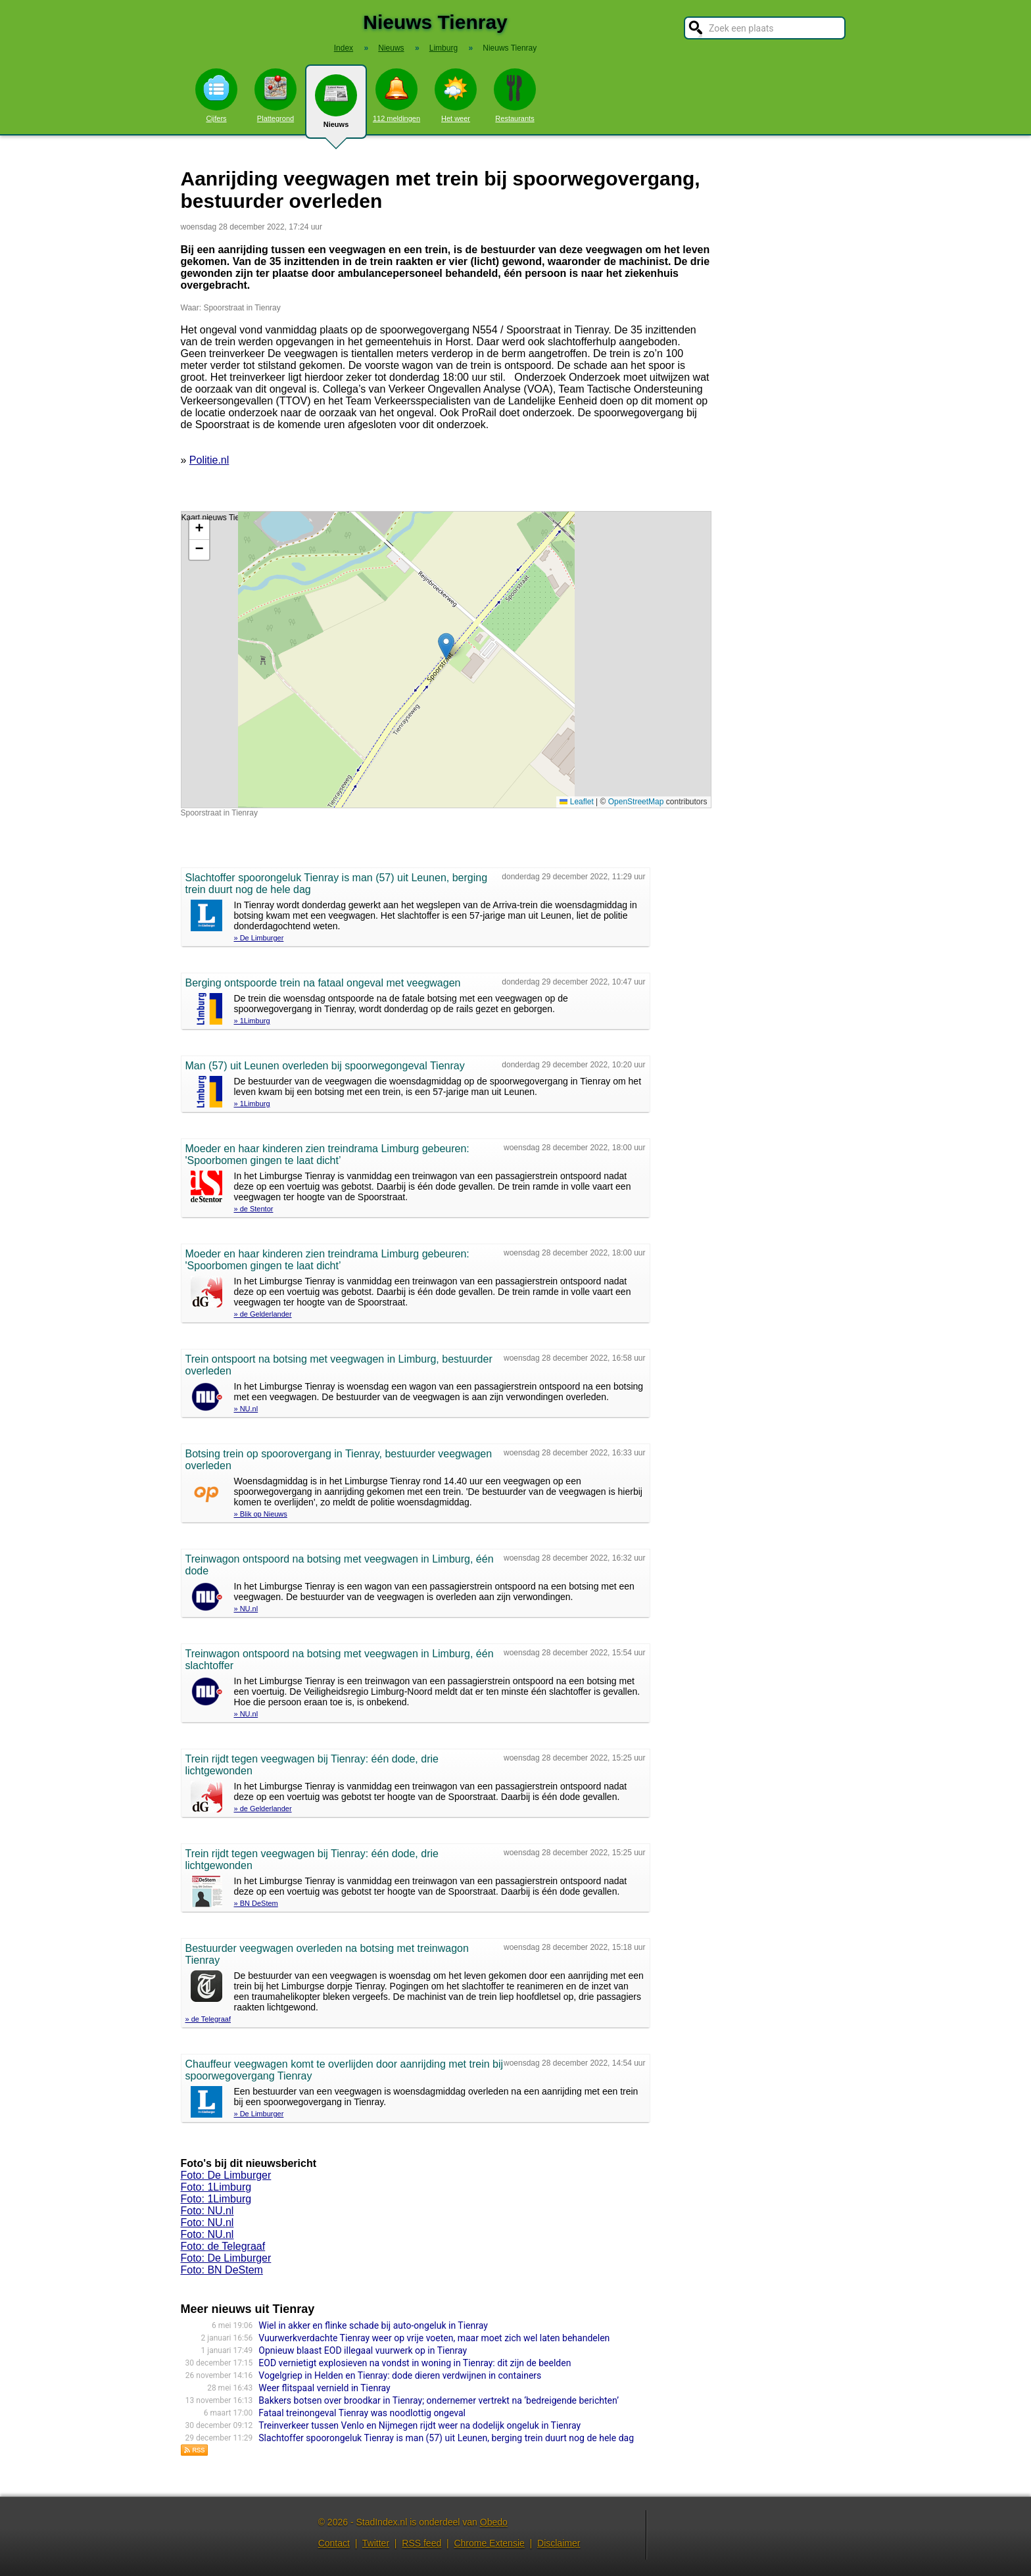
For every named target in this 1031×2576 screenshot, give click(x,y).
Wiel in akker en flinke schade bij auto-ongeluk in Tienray (373, 2325)
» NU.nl (246, 1409)
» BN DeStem (256, 1903)
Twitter (375, 2543)
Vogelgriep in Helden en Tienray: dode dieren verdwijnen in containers (399, 2375)
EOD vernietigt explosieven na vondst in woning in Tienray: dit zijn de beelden (414, 2363)
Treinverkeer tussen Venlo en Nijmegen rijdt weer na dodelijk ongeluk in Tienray (419, 2425)
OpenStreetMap (636, 801)
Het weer (456, 95)
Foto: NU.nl (207, 2210)
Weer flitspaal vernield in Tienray (324, 2388)
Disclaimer (558, 2543)
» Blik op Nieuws (260, 1514)
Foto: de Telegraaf (223, 2246)
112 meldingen (396, 95)
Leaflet (576, 801)
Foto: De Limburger (226, 2175)
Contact (334, 2543)
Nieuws (336, 106)
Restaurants (515, 95)
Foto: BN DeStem (222, 2269)
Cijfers (216, 95)
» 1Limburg (252, 1021)
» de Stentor (254, 1209)
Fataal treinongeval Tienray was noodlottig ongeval (362, 2413)
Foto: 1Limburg (216, 2187)
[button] (446, 646)
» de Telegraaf (208, 2019)
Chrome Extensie (489, 2543)
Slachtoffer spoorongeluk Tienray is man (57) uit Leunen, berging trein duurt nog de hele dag (446, 2438)
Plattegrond (275, 95)
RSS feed (421, 2543)
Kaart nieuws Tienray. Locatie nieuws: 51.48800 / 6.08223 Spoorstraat (444, 659)
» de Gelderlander (263, 1314)
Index (343, 48)
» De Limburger (259, 938)
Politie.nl (209, 460)
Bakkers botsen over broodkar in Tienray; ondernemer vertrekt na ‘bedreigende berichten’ (438, 2400)
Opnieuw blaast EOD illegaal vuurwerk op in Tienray (362, 2350)
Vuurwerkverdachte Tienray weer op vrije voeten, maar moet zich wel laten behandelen (434, 2338)
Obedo (494, 2522)
